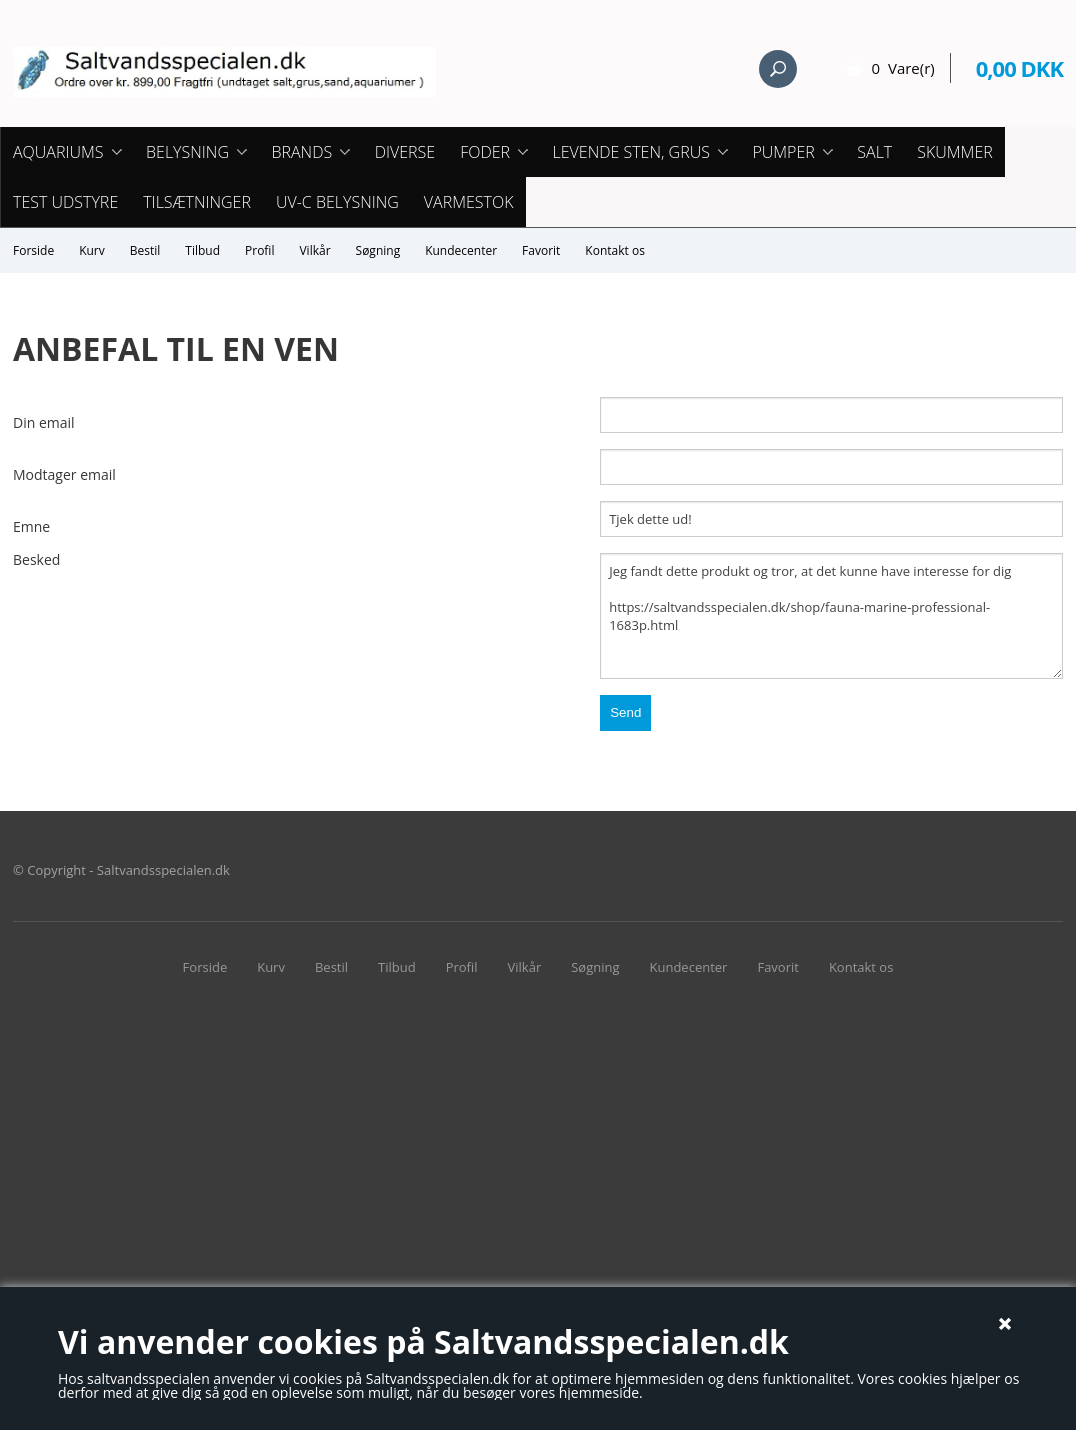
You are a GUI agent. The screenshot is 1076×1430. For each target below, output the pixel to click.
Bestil (145, 250)
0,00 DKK (1019, 68)
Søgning (378, 250)
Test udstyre (65, 202)
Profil (259, 250)
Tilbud (202, 250)
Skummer (955, 152)
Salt (874, 152)
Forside (33, 250)
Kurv (92, 250)
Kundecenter (461, 250)
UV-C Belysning (337, 202)
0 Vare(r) (903, 68)
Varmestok (469, 202)
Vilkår (314, 250)
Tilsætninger (197, 202)
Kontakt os (615, 250)
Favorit (541, 250)
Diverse (405, 152)
